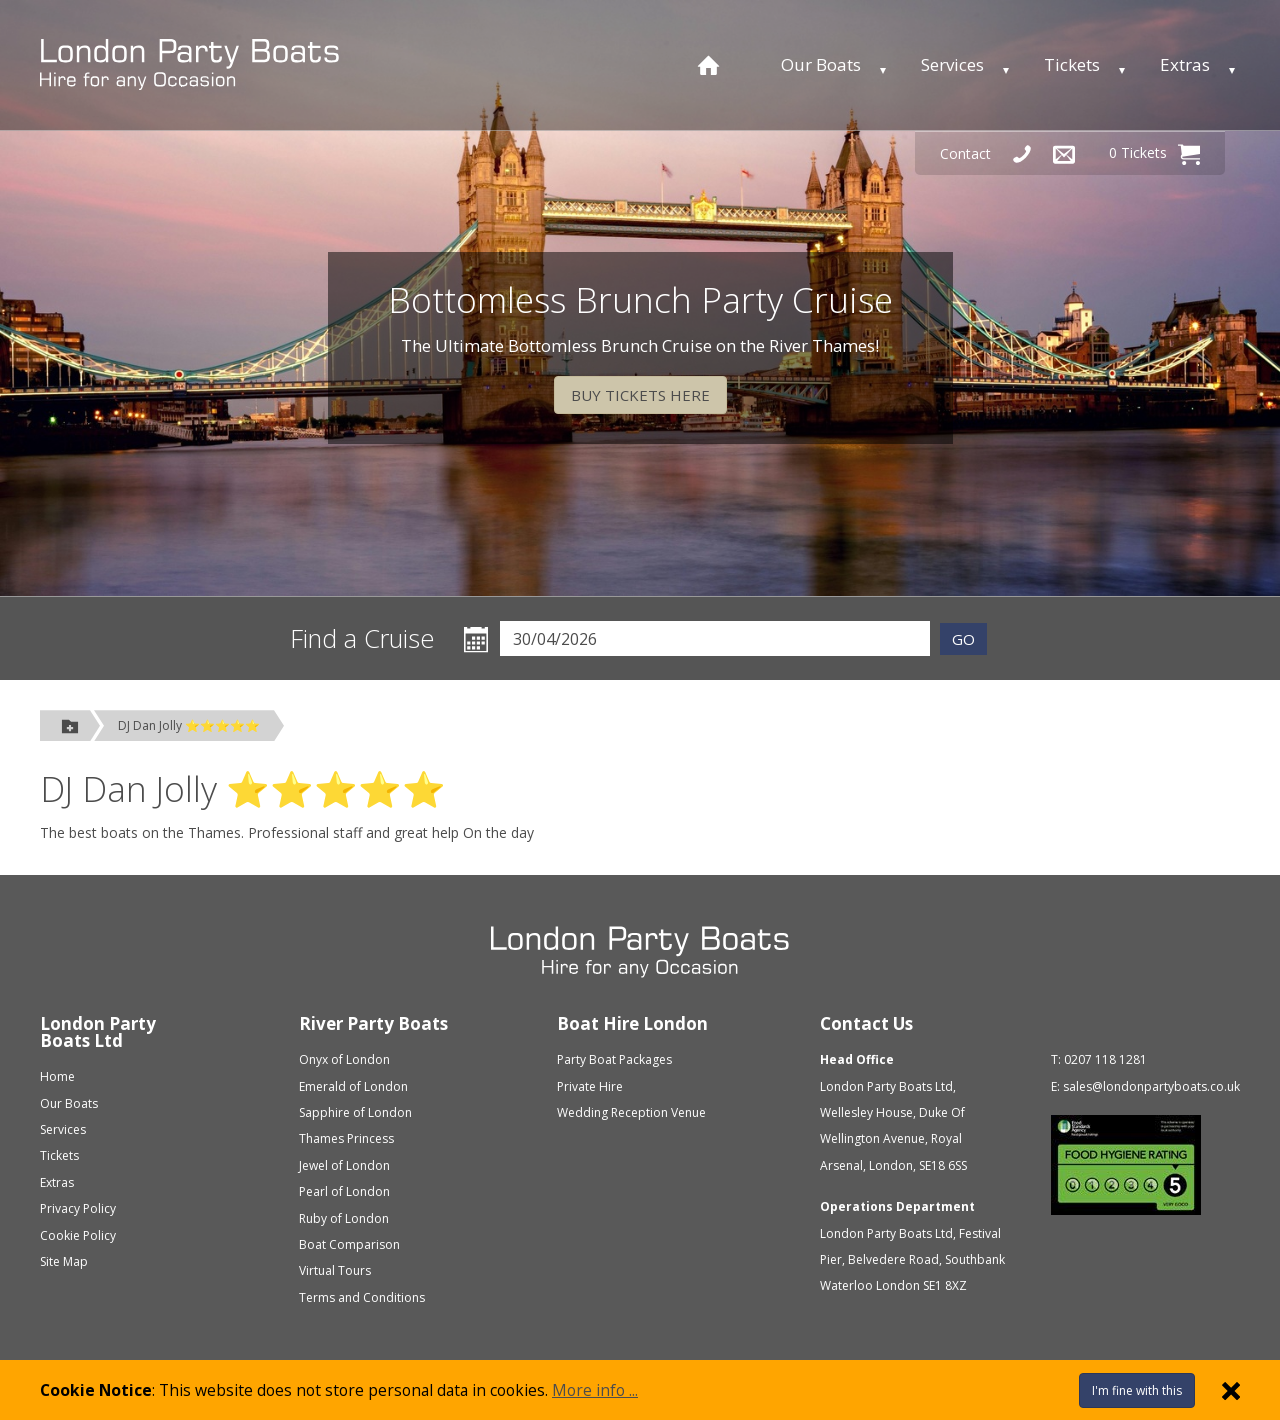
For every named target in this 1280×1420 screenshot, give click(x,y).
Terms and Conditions (362, 1297)
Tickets (1072, 64)
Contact (965, 153)
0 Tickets (1154, 154)
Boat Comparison (349, 1244)
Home (57, 1076)
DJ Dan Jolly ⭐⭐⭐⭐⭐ (189, 725)
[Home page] (708, 65)
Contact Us (866, 1023)
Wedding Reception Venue (631, 1112)
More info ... (595, 1390)
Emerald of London (353, 1086)
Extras (1185, 64)
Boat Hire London (632, 1023)
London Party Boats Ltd (98, 1032)
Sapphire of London (355, 1112)
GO (963, 639)
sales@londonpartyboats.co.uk (1151, 1086)
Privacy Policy (78, 1208)
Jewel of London (344, 1165)
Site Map (64, 1261)
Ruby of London (344, 1218)
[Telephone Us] (1022, 153)
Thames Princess (346, 1138)
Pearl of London (344, 1191)
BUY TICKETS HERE (640, 395)
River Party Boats (373, 1023)
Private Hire (590, 1086)
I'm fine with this (1137, 1390)
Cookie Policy (78, 1235)
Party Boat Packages (614, 1059)
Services (952, 64)
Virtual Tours (335, 1270)
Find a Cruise (362, 638)
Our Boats (821, 64)
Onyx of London (344, 1059)
